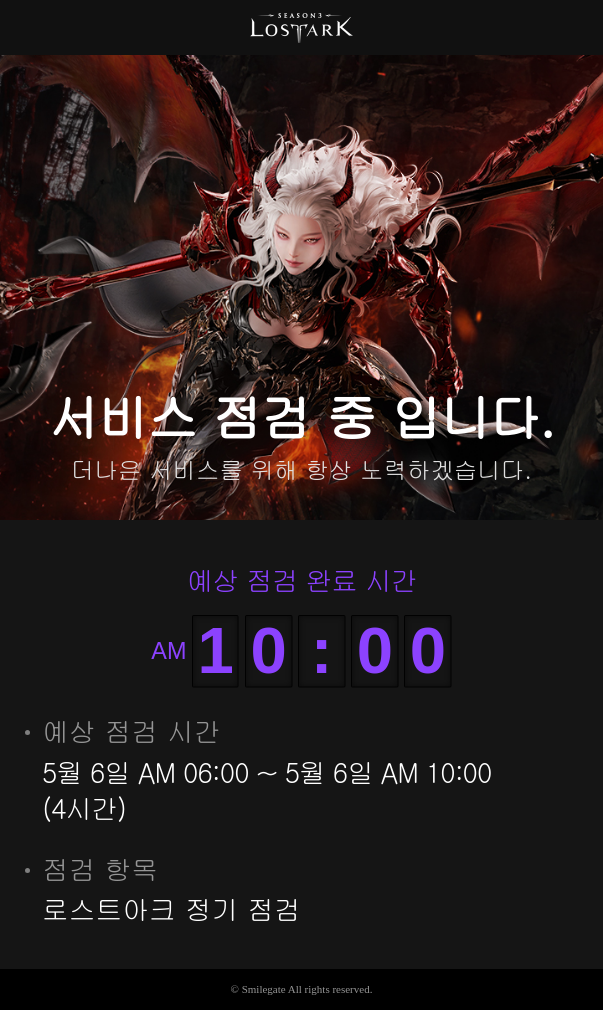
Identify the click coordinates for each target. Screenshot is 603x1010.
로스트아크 (301, 28)
